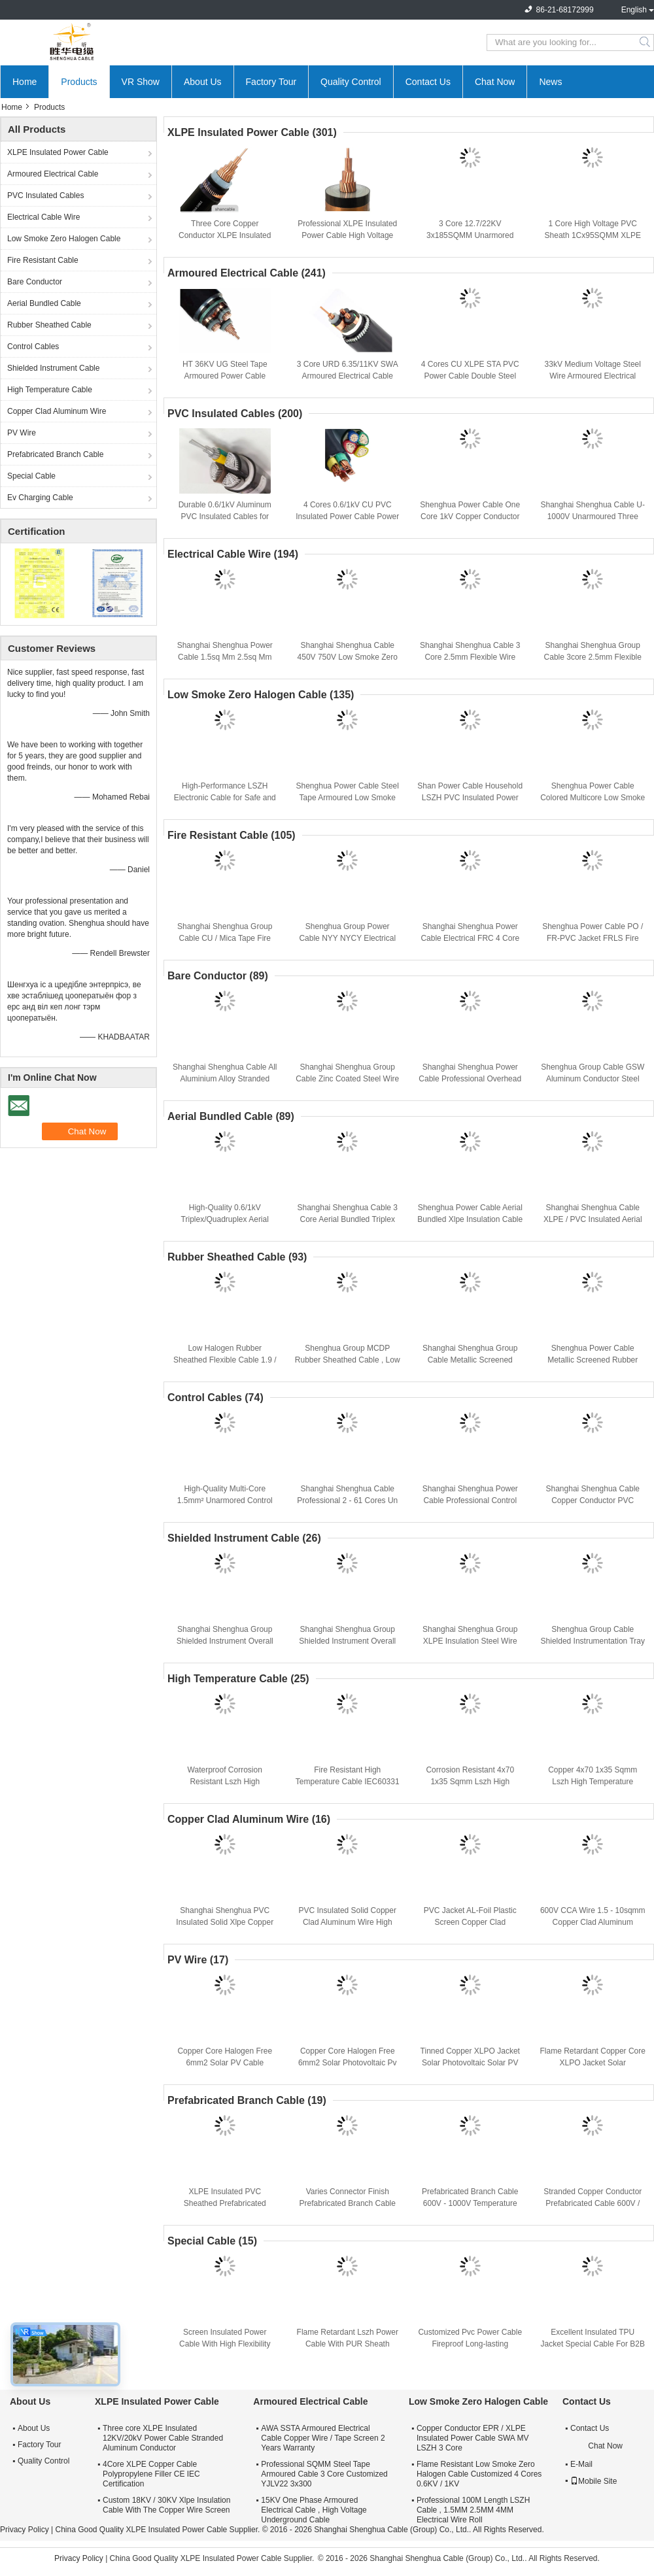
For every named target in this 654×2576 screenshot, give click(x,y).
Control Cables (33, 346)
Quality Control (350, 81)
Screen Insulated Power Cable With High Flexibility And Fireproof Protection (224, 2344)
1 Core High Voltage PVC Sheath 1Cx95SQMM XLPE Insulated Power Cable (593, 235)
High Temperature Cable (49, 389)
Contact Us (428, 81)
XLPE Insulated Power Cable (58, 152)
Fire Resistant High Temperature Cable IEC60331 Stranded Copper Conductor (348, 1781)
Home (24, 81)
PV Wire (21, 432)
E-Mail (581, 2464)
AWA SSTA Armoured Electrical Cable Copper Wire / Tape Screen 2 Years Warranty (323, 2438)
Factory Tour (271, 81)
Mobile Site (593, 2481)
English (634, 9)
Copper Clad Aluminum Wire (56, 411)
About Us (203, 81)
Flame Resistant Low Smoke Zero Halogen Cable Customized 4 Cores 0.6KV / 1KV (479, 2474)
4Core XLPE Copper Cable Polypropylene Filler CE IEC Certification (151, 2474)
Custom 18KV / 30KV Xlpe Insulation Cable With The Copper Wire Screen (166, 2505)
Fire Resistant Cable (42, 260)
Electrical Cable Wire (43, 217)
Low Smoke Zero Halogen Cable (63, 238)
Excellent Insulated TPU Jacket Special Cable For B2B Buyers (593, 2344)
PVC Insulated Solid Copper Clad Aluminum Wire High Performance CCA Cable (347, 1922)
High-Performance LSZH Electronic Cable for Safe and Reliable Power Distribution (225, 797)
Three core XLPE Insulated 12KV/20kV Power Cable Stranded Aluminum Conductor (163, 2438)
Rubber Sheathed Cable (49, 325)
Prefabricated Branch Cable (55, 454)
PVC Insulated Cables (45, 195)
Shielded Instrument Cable (53, 368)
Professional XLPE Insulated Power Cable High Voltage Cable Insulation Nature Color (347, 235)
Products (79, 81)
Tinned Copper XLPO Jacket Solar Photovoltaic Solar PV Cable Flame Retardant (470, 2062)
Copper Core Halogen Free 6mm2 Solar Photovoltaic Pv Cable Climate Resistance (347, 2062)
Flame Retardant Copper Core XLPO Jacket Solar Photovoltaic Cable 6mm (592, 2062)
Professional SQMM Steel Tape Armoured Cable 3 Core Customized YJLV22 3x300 (324, 2474)
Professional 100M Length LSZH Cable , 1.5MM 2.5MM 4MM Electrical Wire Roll (473, 2510)
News (550, 81)
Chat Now (495, 81)
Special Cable (31, 476)
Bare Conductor (34, 281)
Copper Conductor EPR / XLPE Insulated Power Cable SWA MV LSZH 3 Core (473, 2438)
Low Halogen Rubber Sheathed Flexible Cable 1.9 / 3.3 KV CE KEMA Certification (225, 1360)
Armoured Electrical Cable (52, 173)
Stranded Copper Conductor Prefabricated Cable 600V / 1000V (592, 2203)
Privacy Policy (24, 2529)
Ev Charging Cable (40, 497)
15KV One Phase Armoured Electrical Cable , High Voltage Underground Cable (313, 2510)
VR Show (141, 81)
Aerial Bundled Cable (44, 303)
